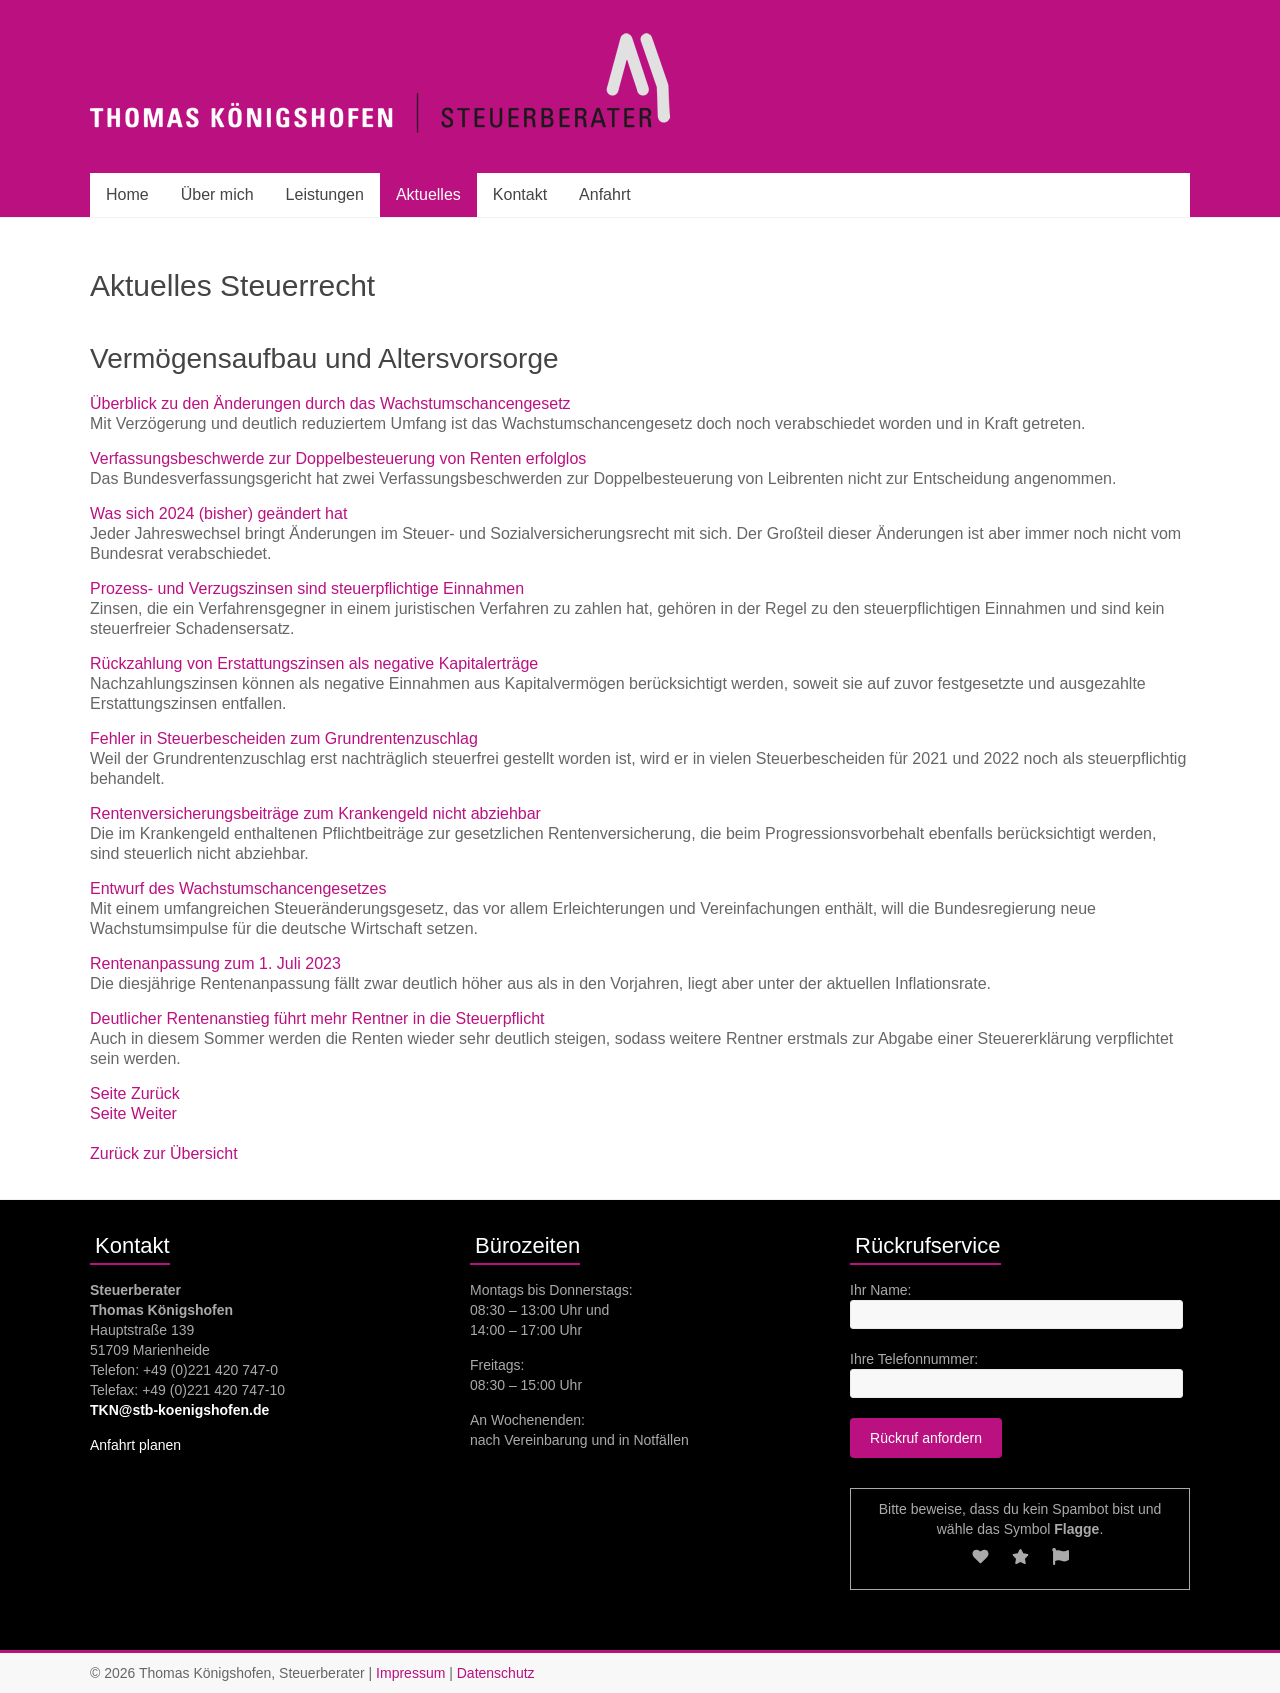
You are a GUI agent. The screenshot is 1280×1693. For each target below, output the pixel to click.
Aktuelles (428, 194)
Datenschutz (496, 1673)
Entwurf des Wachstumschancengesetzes (238, 888)
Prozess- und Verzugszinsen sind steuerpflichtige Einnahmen (307, 588)
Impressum (410, 1673)
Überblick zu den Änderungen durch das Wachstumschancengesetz (330, 403)
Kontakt (520, 194)
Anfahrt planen (135, 1445)
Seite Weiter (133, 1113)
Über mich (217, 194)
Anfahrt (605, 194)
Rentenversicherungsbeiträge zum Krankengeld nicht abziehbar (315, 813)
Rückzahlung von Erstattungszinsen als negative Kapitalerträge (314, 663)
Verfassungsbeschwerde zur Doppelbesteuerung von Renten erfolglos (338, 458)
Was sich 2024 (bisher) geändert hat (218, 513)
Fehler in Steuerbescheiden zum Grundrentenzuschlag (284, 738)
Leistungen (325, 194)
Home (127, 194)
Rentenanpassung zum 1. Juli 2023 (215, 963)
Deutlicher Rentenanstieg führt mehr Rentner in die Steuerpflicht (317, 1018)
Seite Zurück (135, 1093)
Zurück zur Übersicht (164, 1153)
